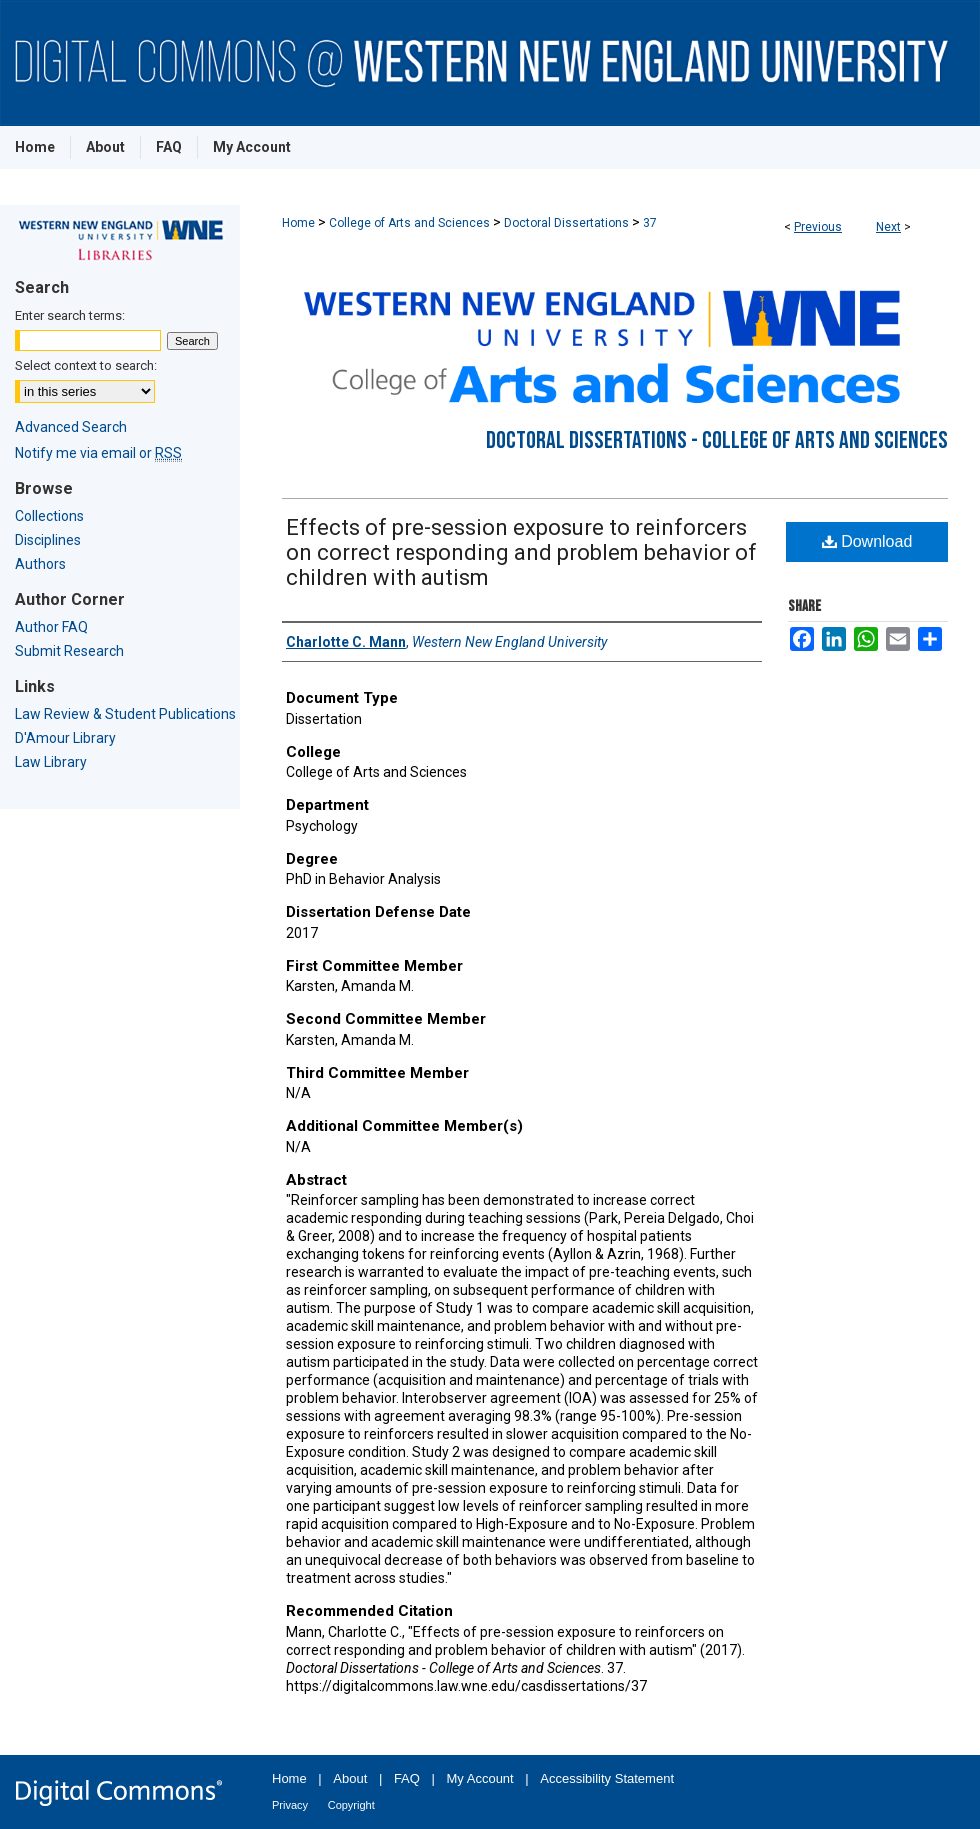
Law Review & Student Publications (125, 714)
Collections (49, 516)
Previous (818, 227)
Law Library (51, 762)
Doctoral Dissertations (566, 223)
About (350, 1778)
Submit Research (69, 651)
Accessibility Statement (607, 1778)
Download (867, 541)
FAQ (407, 1778)
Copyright (351, 1805)
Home (298, 223)
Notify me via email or (98, 453)
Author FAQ (51, 627)
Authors (40, 564)
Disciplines (48, 540)
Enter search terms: (70, 315)
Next (888, 227)
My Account (480, 1778)
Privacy (290, 1805)
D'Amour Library (65, 738)
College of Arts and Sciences (409, 223)
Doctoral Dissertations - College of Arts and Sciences (717, 440)
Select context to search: (86, 365)
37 (650, 223)
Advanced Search (71, 427)
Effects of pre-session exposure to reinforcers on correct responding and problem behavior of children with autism (521, 552)
